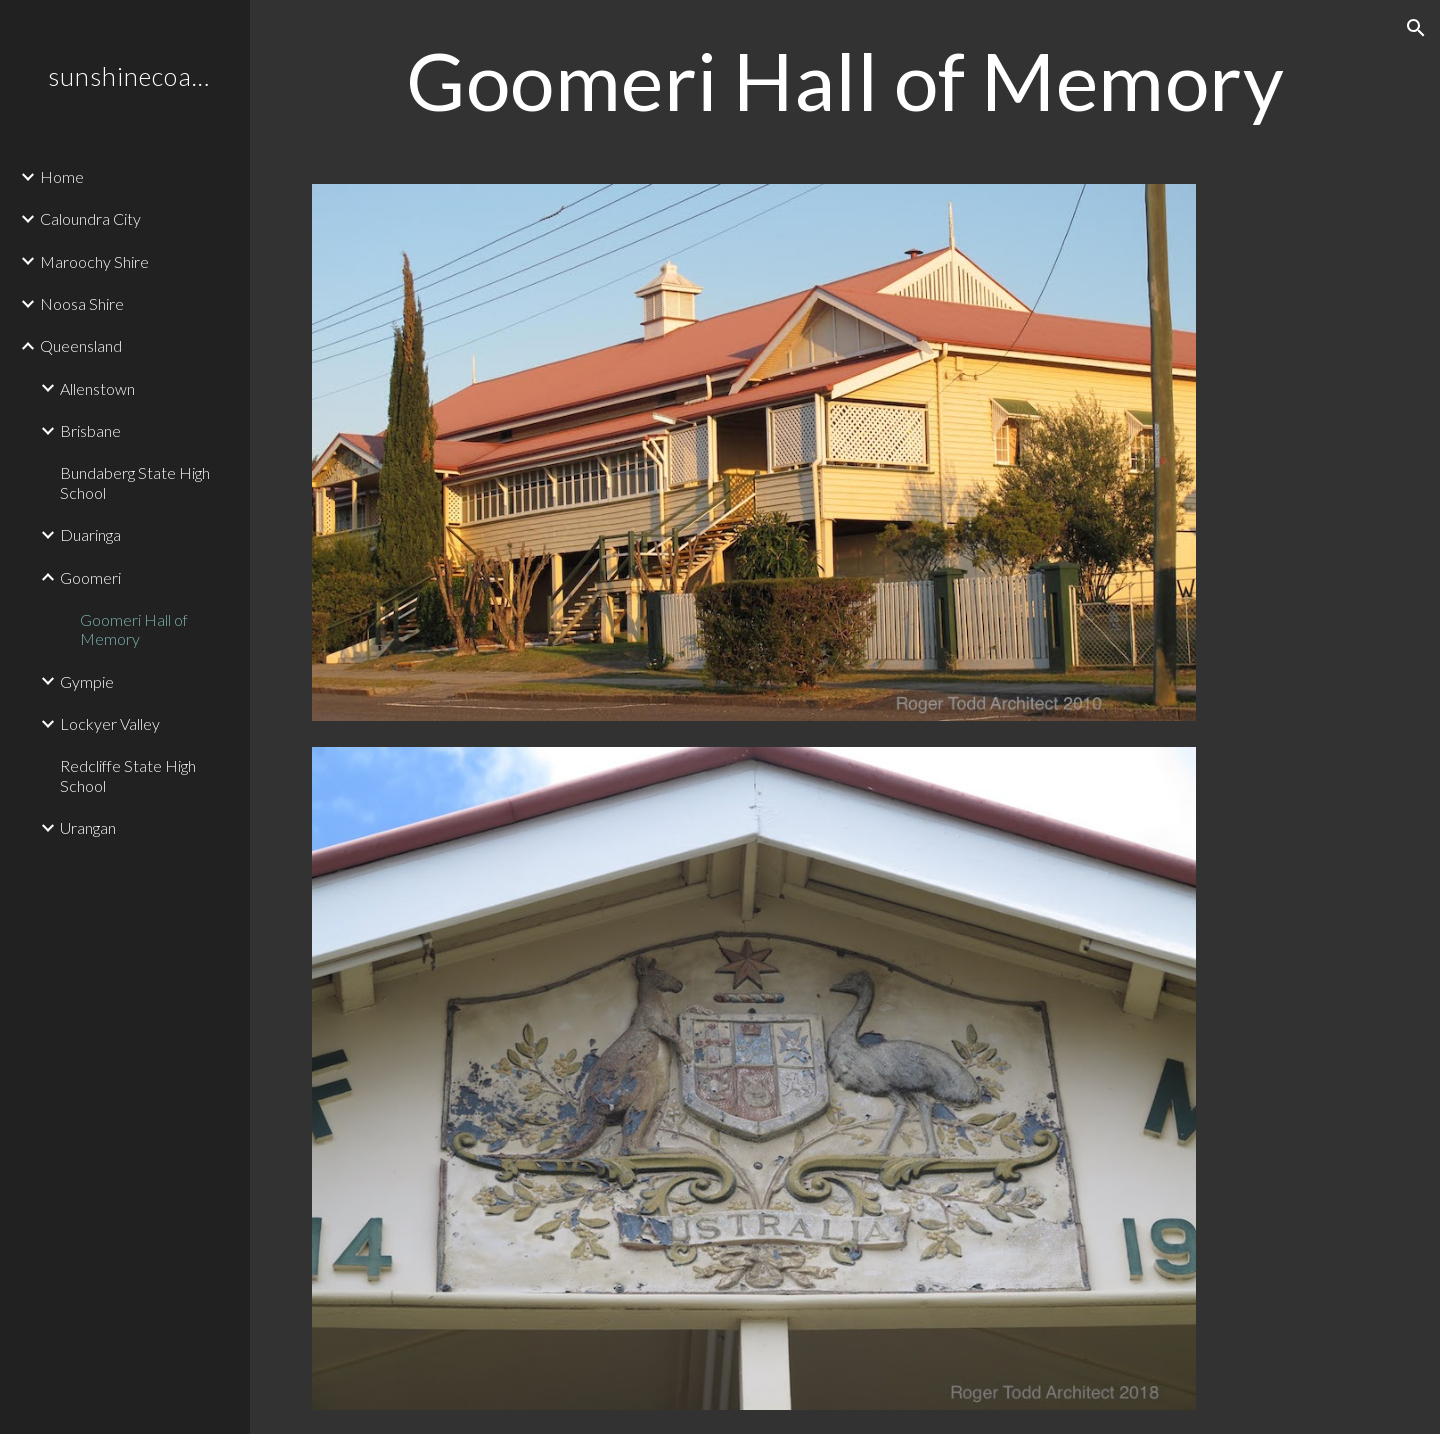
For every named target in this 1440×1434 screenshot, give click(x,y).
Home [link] (62, 176)
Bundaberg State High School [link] (135, 482)
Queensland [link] (81, 345)
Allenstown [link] (97, 388)
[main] (845, 80)
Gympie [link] (87, 681)
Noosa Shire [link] (82, 303)
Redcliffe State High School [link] (128, 775)
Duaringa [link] (90, 534)
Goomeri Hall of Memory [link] (134, 629)
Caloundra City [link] (90, 218)
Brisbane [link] (90, 430)
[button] (1416, 28)
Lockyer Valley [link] (110, 723)
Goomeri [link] (90, 577)
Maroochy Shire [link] (94, 261)
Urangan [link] (88, 827)
